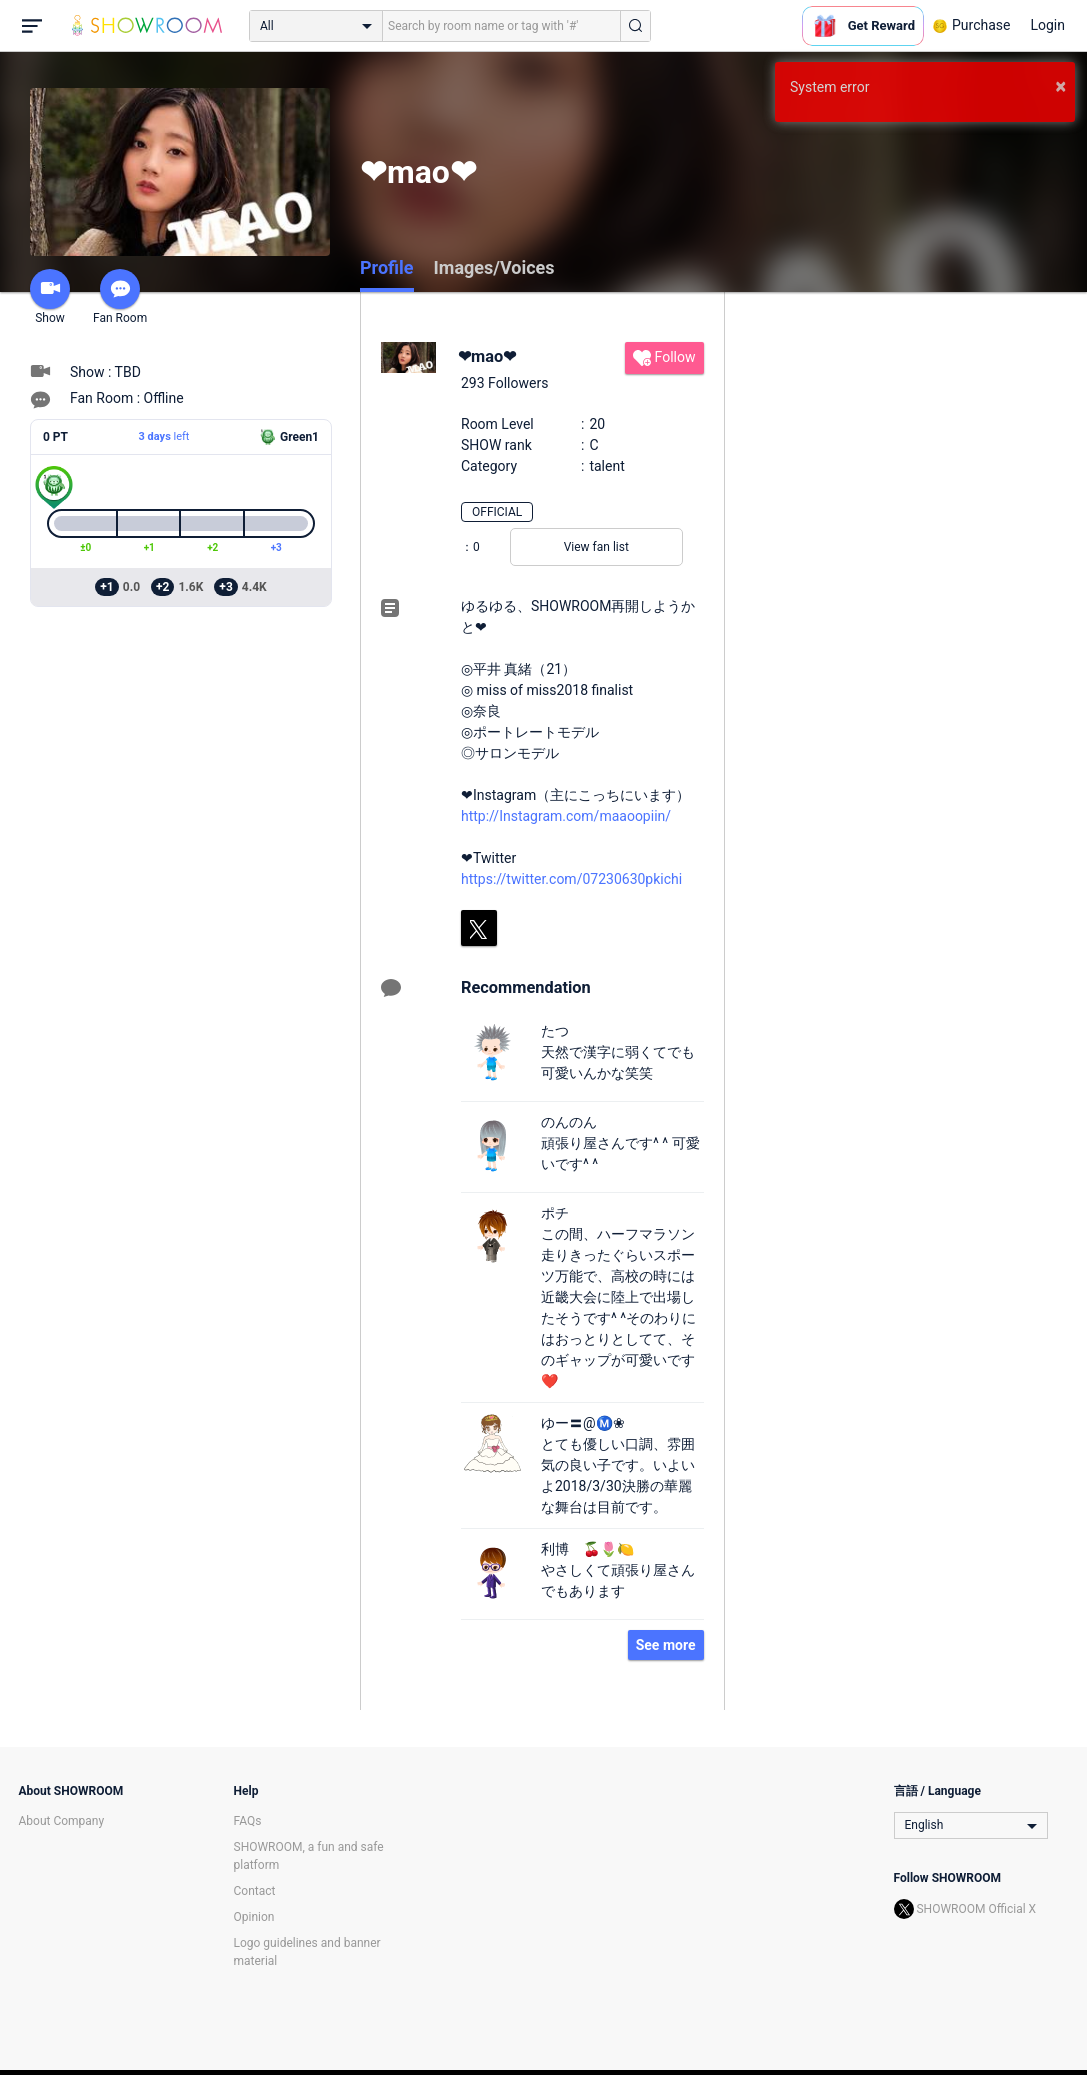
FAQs (248, 1821)
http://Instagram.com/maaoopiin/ (566, 816)
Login (1047, 25)
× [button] (1060, 86)
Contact (255, 1891)
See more (666, 1645)
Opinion (254, 1917)
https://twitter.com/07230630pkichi (571, 879)
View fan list (596, 547)
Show (50, 297)
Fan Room (120, 297)
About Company (62, 1821)
